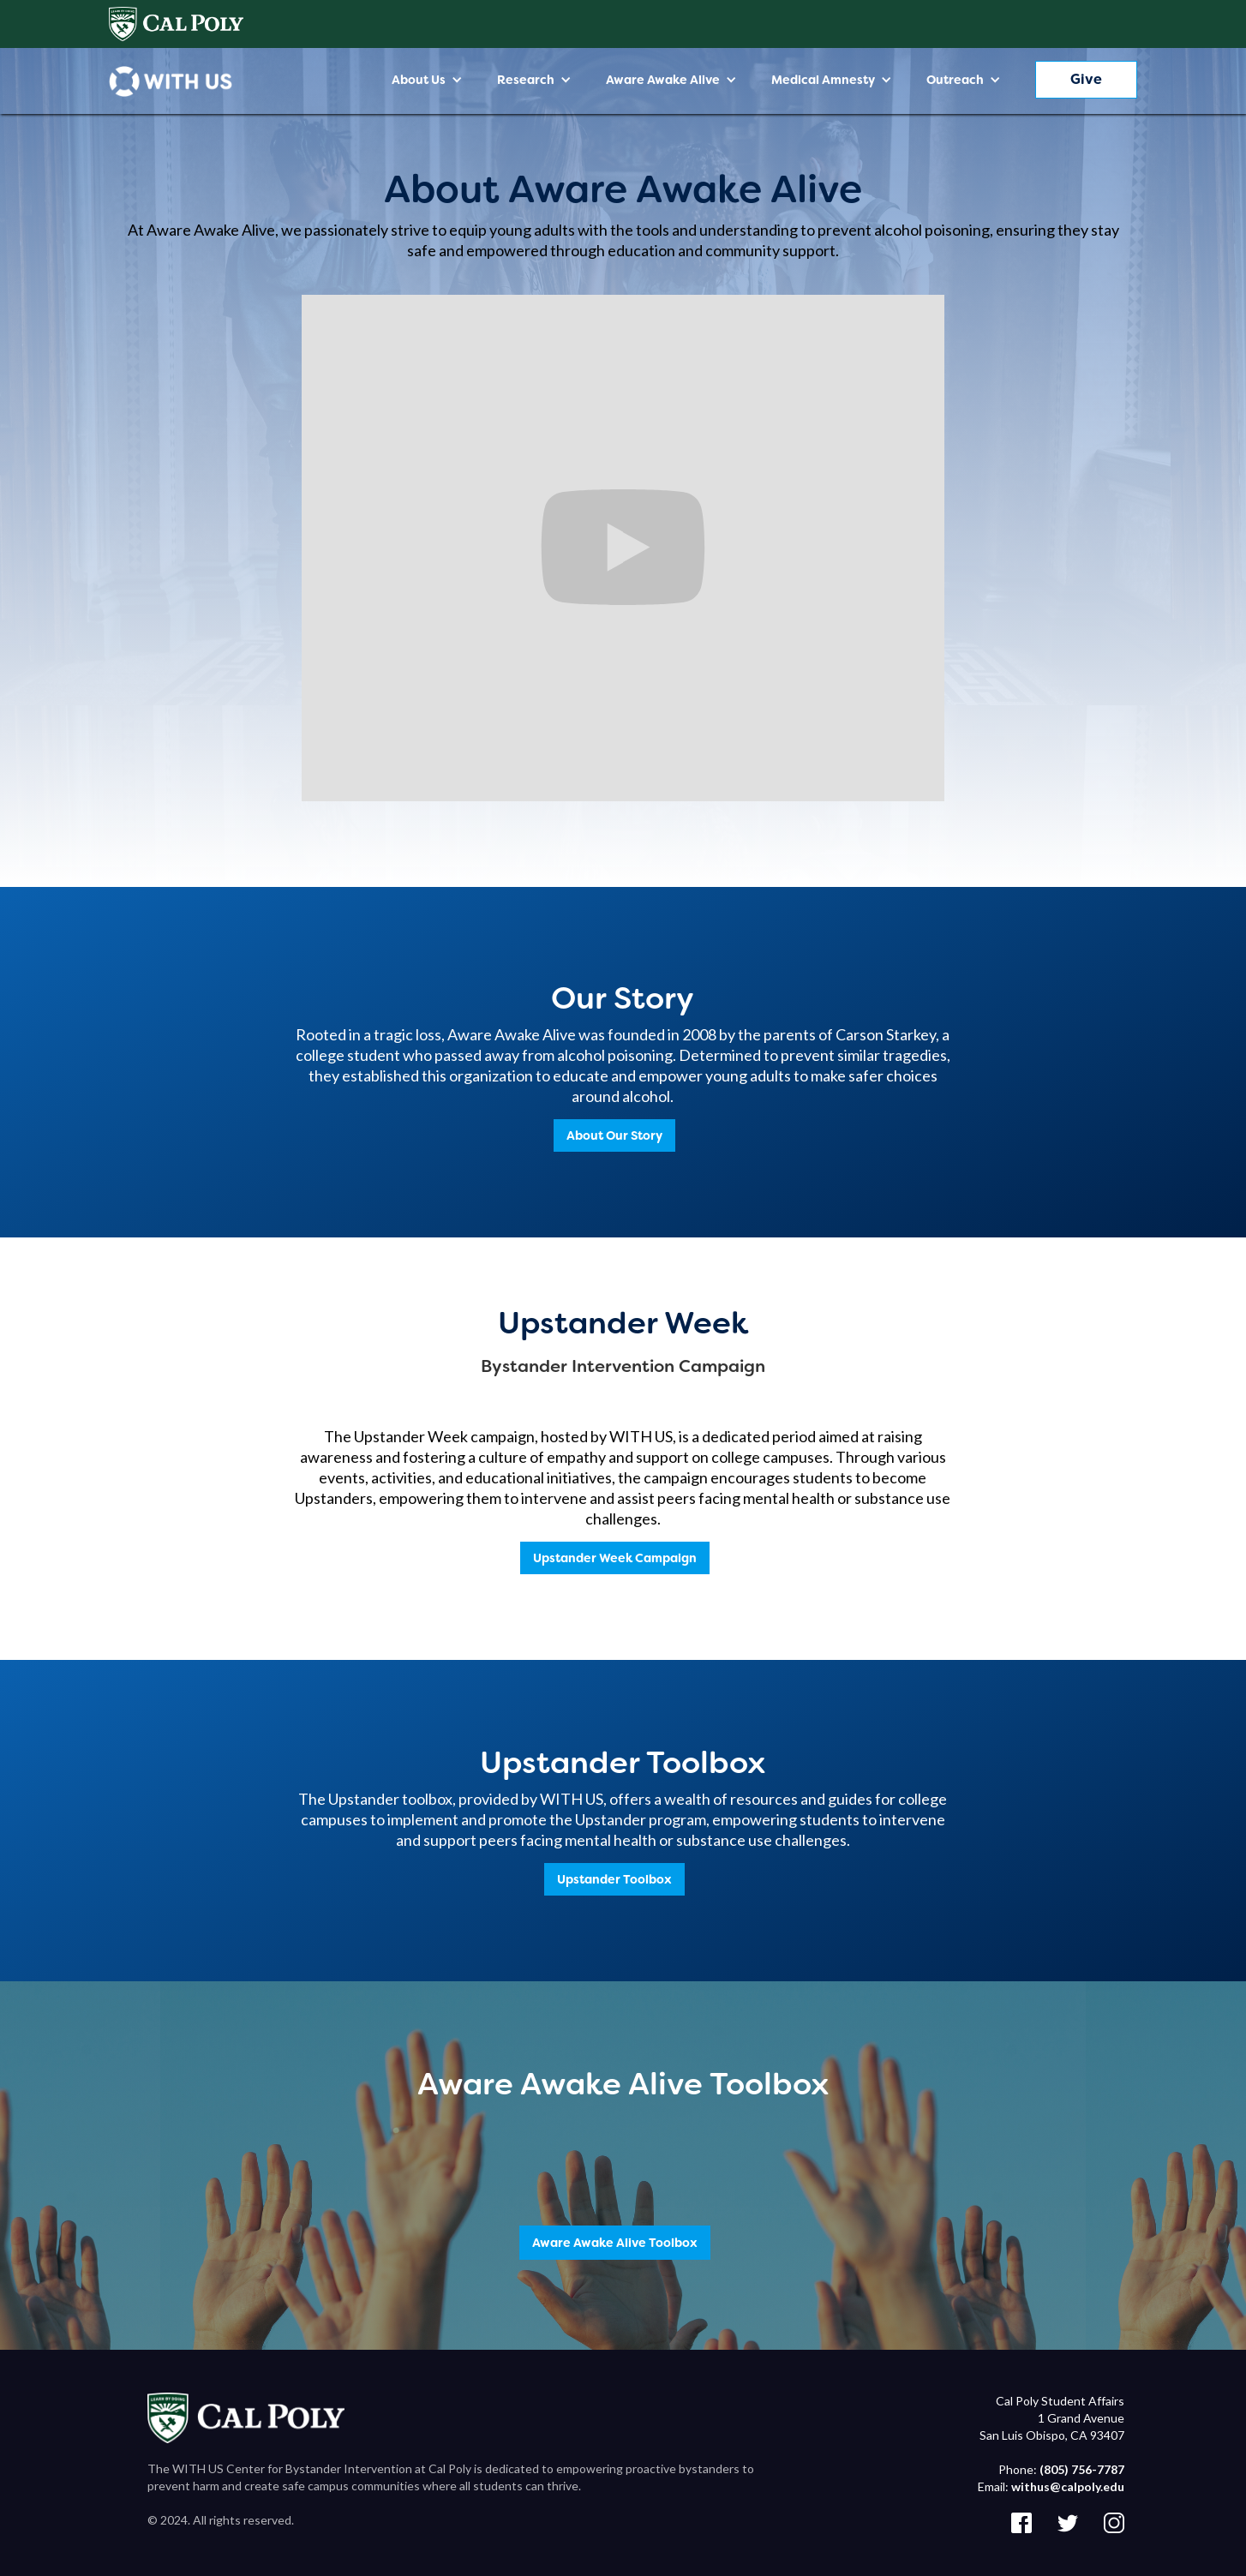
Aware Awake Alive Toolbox (615, 2242)
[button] (427, 79)
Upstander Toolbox (614, 1879)
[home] (170, 81)
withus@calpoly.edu (1067, 2486)
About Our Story (614, 1135)
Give (1086, 79)
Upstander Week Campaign (615, 1558)
